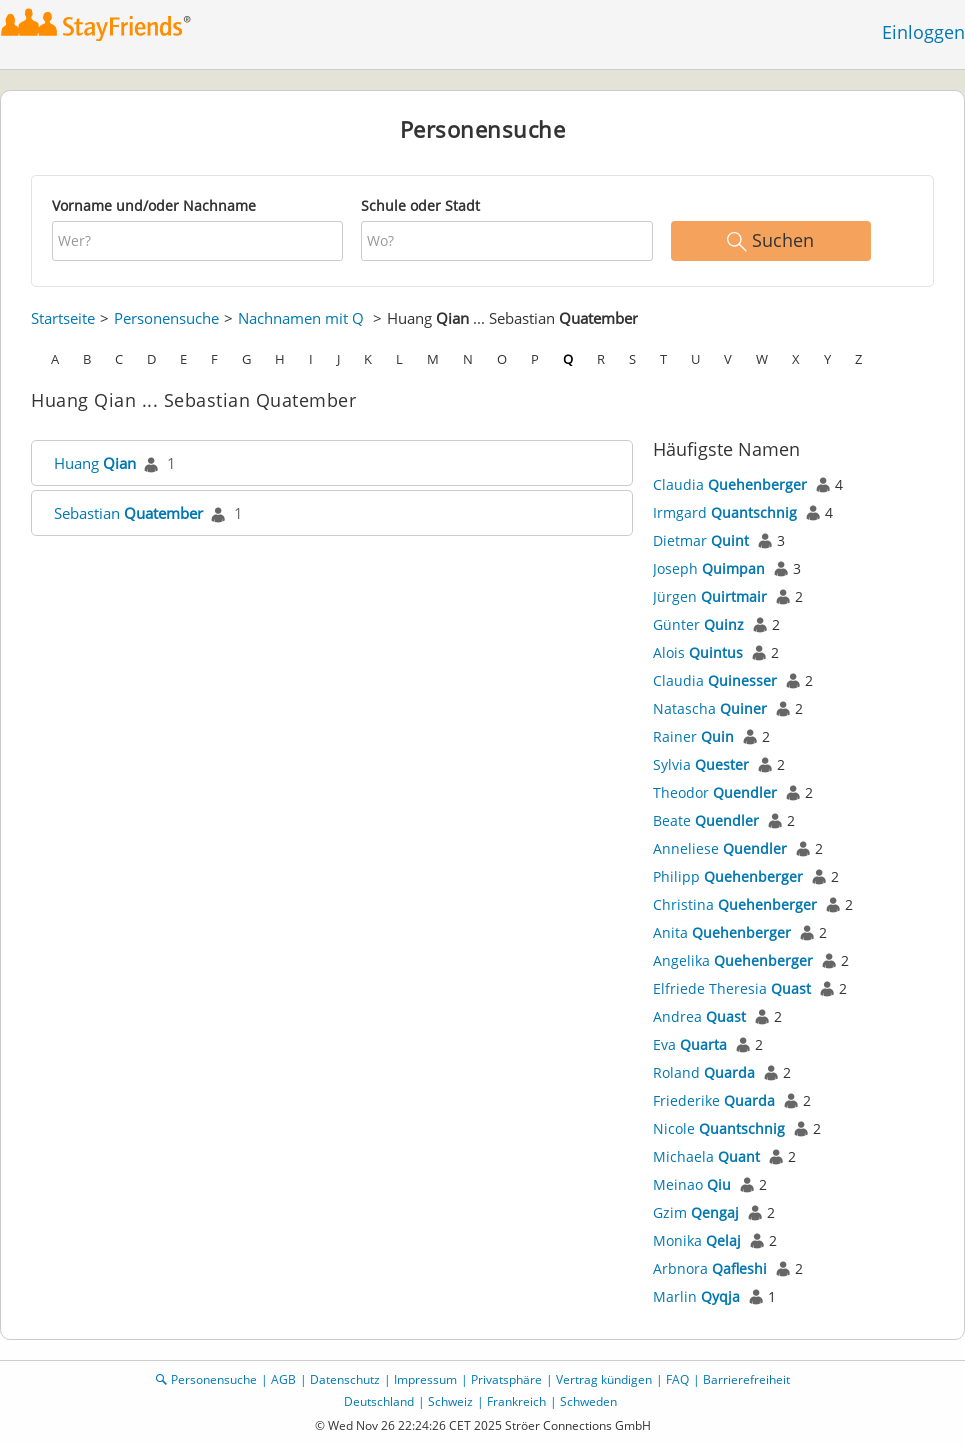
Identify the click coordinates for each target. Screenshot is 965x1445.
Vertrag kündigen (604, 1379)
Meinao (692, 1184)
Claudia (730, 484)
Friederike (714, 1100)
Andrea (699, 1016)
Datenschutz (345, 1379)
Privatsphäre (506, 1379)
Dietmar (701, 540)
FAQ (677, 1379)
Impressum (425, 1379)
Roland (704, 1072)
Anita (722, 932)
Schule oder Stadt (420, 205)
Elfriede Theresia (732, 988)
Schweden (588, 1401)
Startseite (63, 318)
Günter (698, 624)
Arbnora (710, 1268)
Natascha (710, 708)
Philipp (728, 876)
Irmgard (725, 512)
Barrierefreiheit (746, 1379)
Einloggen (923, 32)
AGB (283, 1379)
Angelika (733, 960)
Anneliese (720, 848)
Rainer (693, 736)
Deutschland (379, 1401)
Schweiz (450, 1401)
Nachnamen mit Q (301, 318)
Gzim (696, 1212)
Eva (690, 1044)
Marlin (696, 1296)
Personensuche (166, 318)
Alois (698, 652)
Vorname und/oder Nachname (154, 205)
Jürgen (710, 596)
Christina (735, 904)
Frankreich (516, 1401)
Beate (706, 820)
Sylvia (701, 764)
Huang (95, 463)
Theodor (715, 792)
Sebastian (128, 513)
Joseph (709, 568)
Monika (697, 1240)
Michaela (706, 1156)
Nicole (719, 1128)
